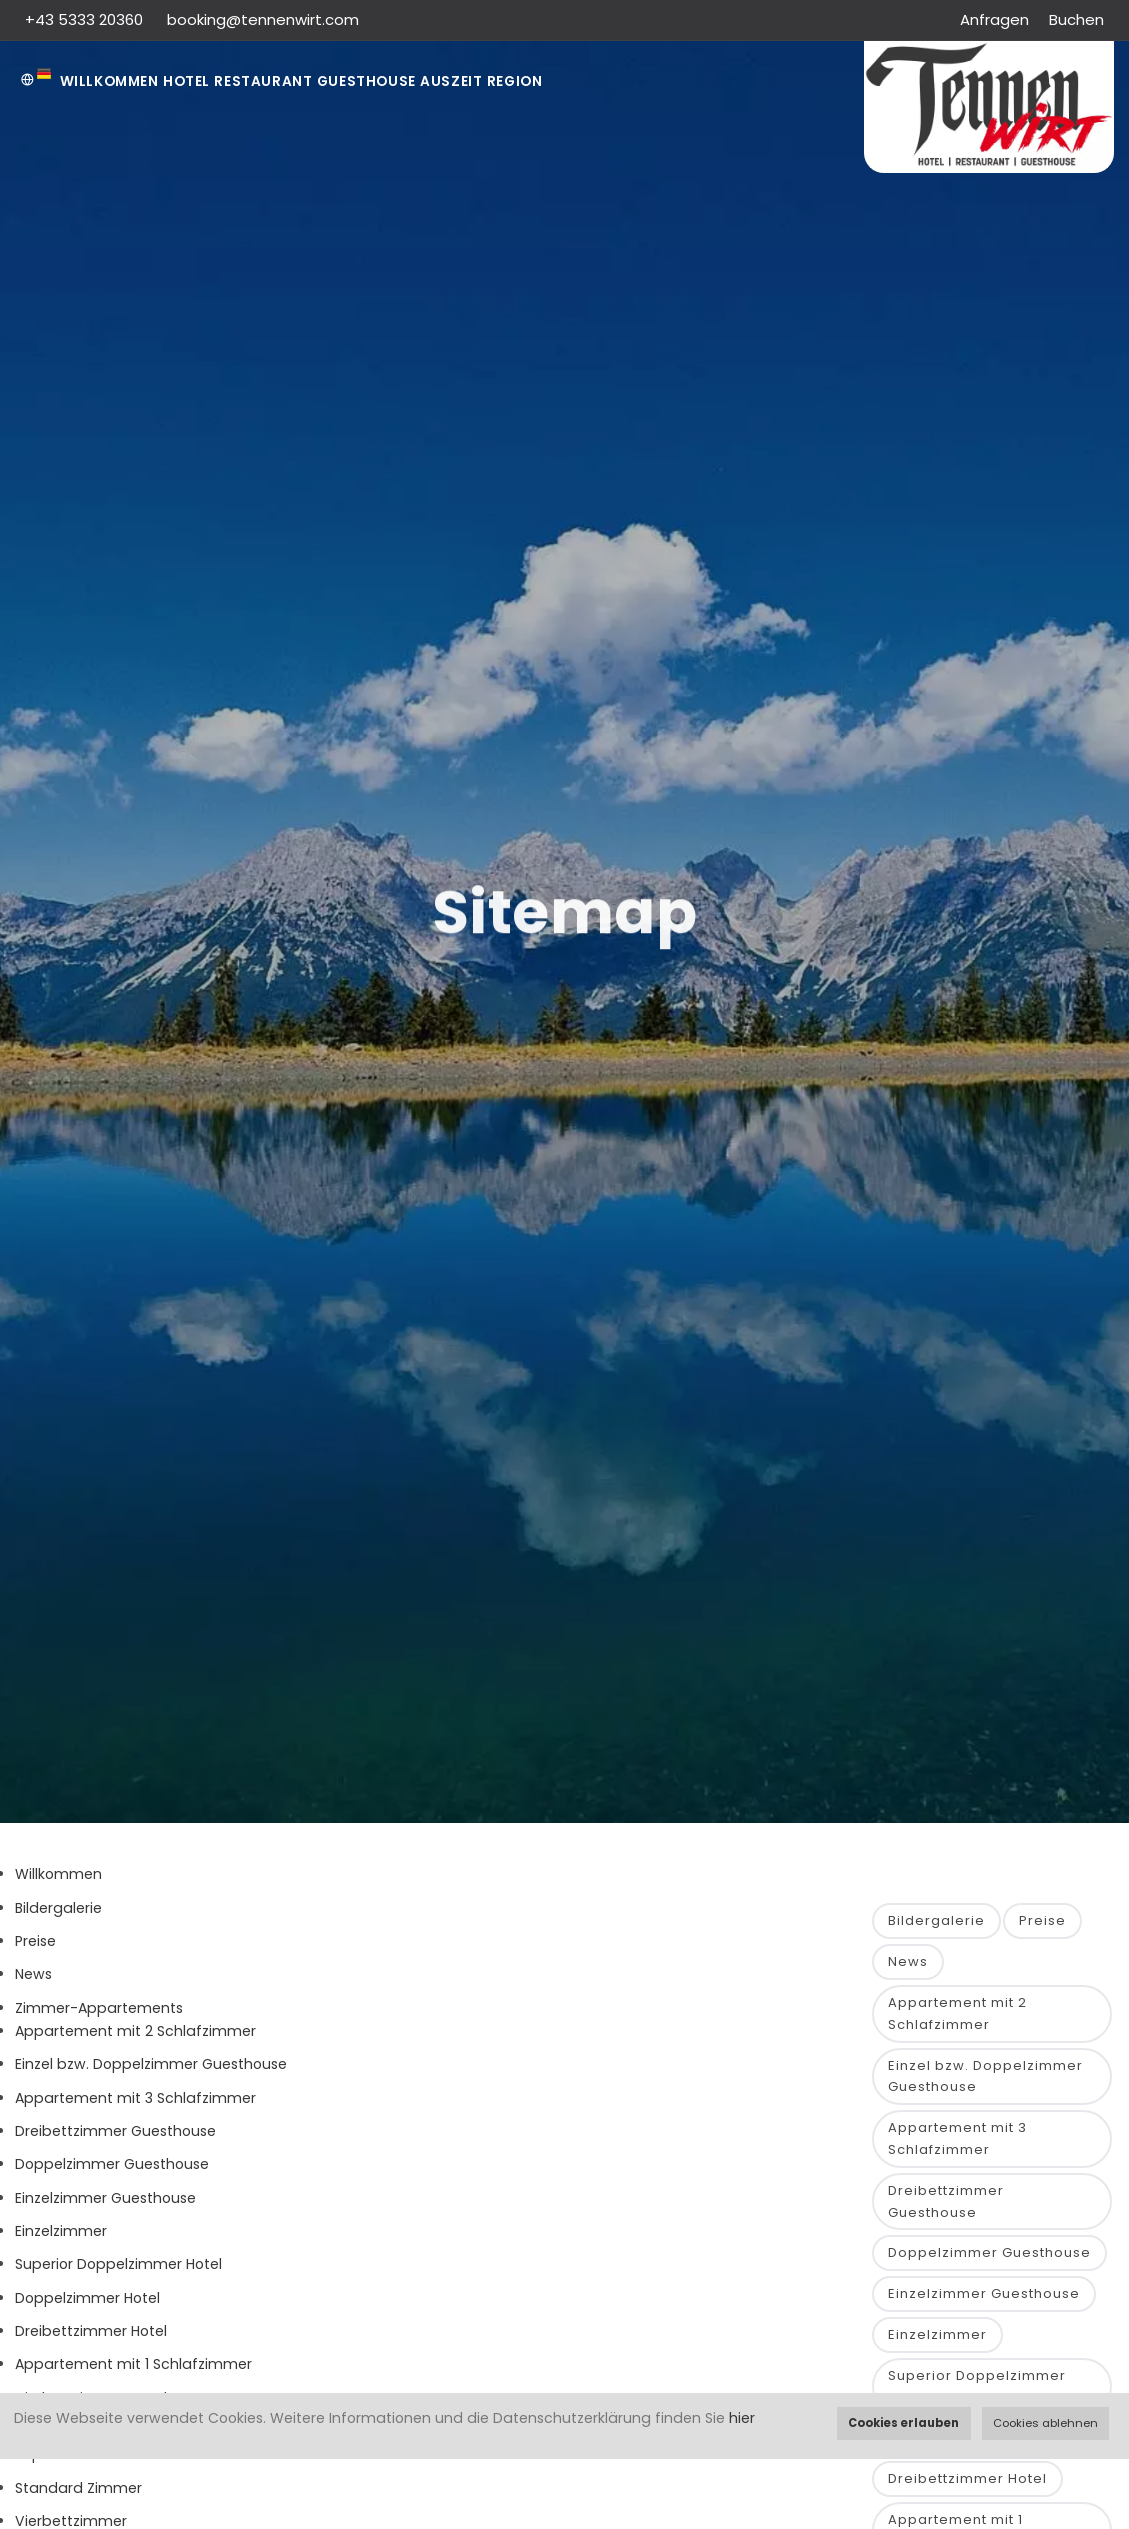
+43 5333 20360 (86, 19)
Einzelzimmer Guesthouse (105, 2206)
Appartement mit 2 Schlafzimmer (135, 2040)
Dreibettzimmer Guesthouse (115, 2140)
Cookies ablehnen (1045, 2423)
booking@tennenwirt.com (263, 19)
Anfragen (994, 19)
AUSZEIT (537, 81)
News (33, 1983)
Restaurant (312, 81)
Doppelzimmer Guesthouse (112, 2173)
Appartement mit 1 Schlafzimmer (133, 2373)
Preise (35, 1950)
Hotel (216, 81)
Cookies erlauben (903, 2423)
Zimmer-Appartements (99, 2016)
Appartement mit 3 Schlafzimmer (135, 2106)
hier (742, 2418)
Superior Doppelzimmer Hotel (118, 2273)
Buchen (1076, 19)
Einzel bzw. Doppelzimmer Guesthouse (151, 2073)
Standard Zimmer (78, 2496)
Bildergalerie (58, 1916)
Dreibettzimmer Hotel (91, 2339)
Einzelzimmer (61, 2239)
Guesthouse (433, 81)
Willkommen (120, 81)
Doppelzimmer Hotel (87, 2306)
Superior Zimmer (73, 2463)
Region (622, 81)
